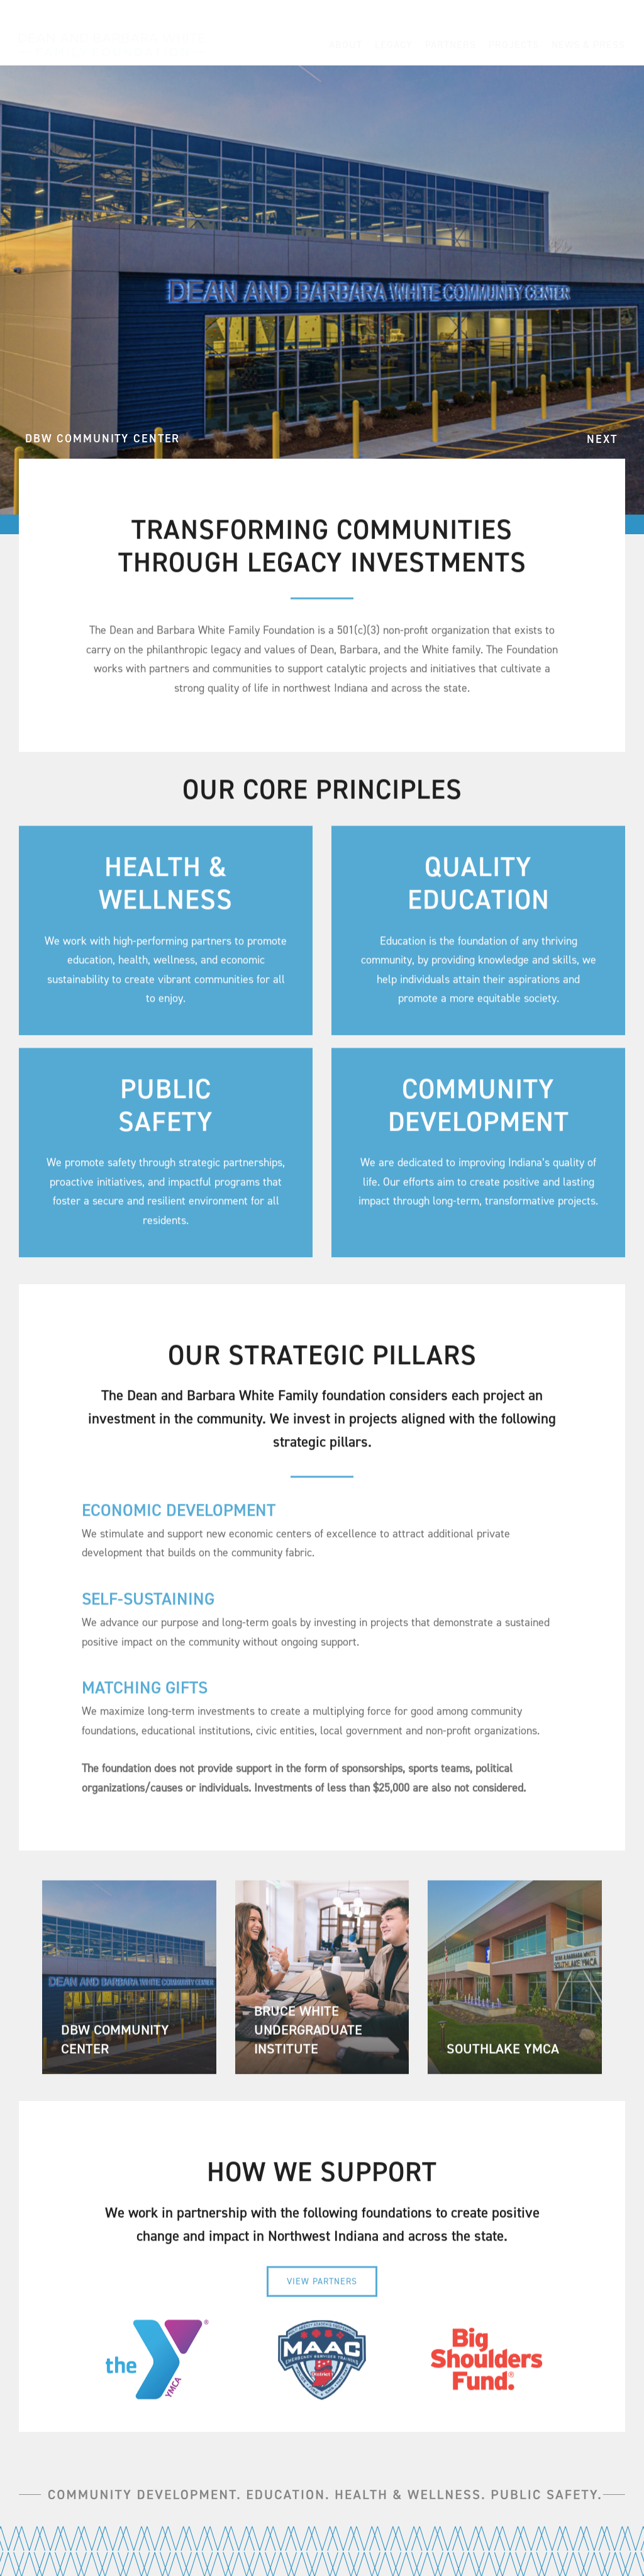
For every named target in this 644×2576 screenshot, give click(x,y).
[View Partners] (322, 2287)
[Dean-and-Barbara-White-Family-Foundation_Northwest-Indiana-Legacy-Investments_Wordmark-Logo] (112, 30)
